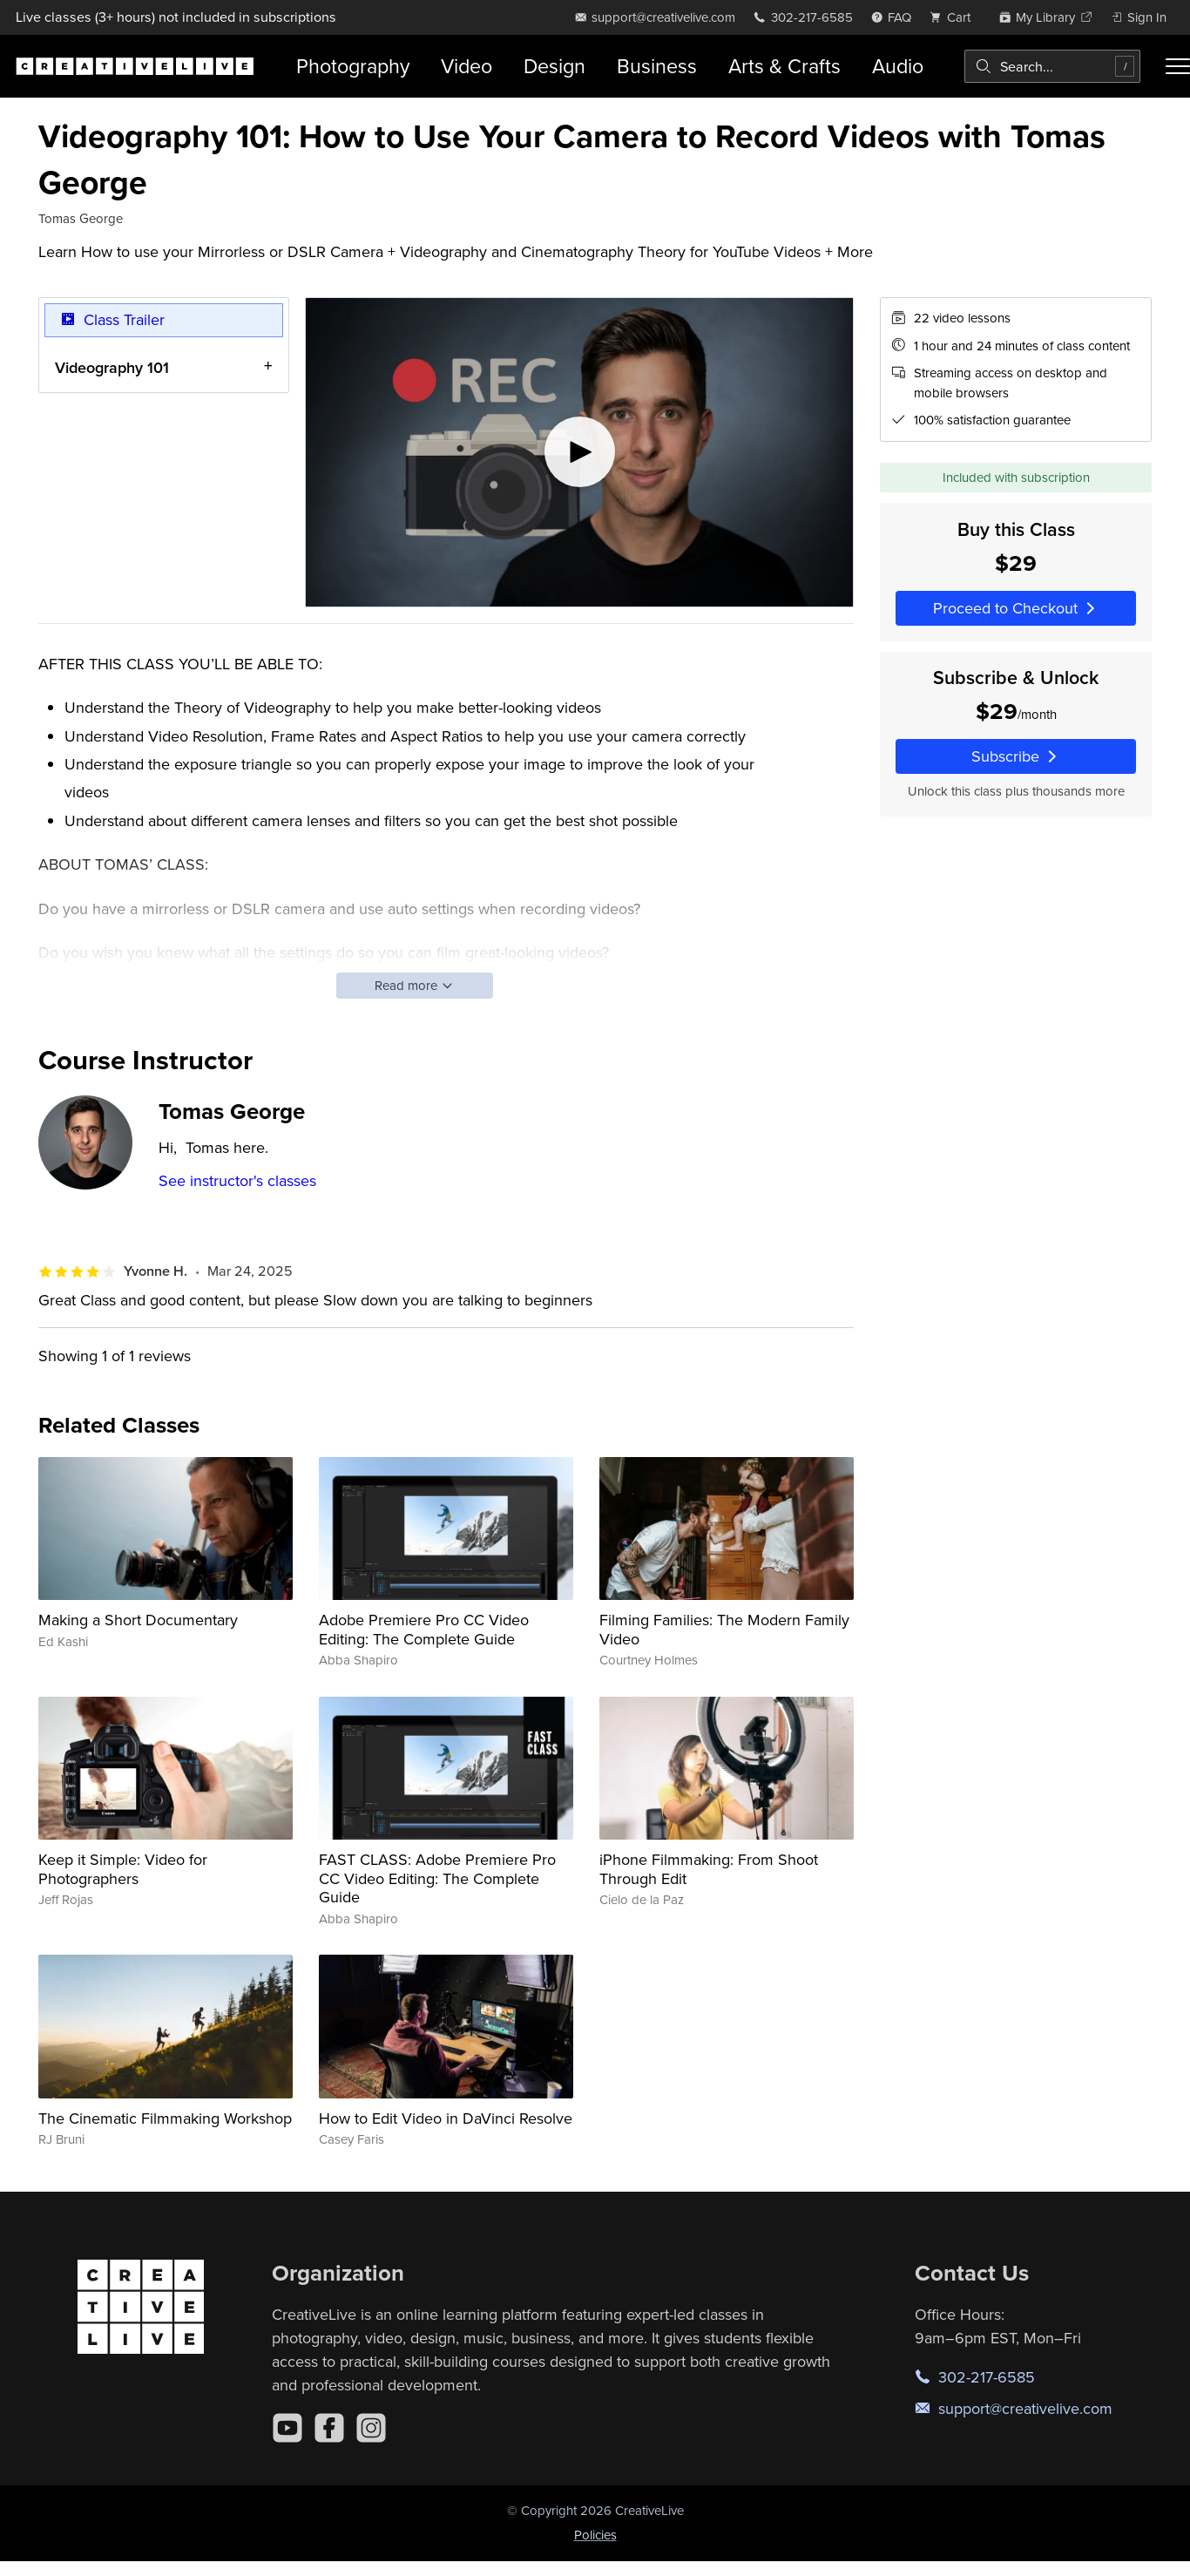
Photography (352, 65)
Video (466, 65)
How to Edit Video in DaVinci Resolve (445, 2118)
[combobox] (1052, 66)
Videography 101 (112, 367)
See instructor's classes (237, 1180)
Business (657, 65)
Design (554, 65)
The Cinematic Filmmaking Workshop (165, 2118)
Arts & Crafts (784, 65)
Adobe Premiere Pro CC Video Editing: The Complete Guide (424, 1629)
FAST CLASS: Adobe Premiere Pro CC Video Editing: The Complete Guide (437, 1878)
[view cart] (955, 17)
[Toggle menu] (1178, 66)
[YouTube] (287, 2428)
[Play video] (579, 452)
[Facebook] (329, 2428)
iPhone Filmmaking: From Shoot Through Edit (708, 1868)
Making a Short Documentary (138, 1619)
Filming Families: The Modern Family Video (724, 1629)
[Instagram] (371, 2428)
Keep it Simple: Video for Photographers (122, 1868)
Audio (897, 65)
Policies (595, 2534)
